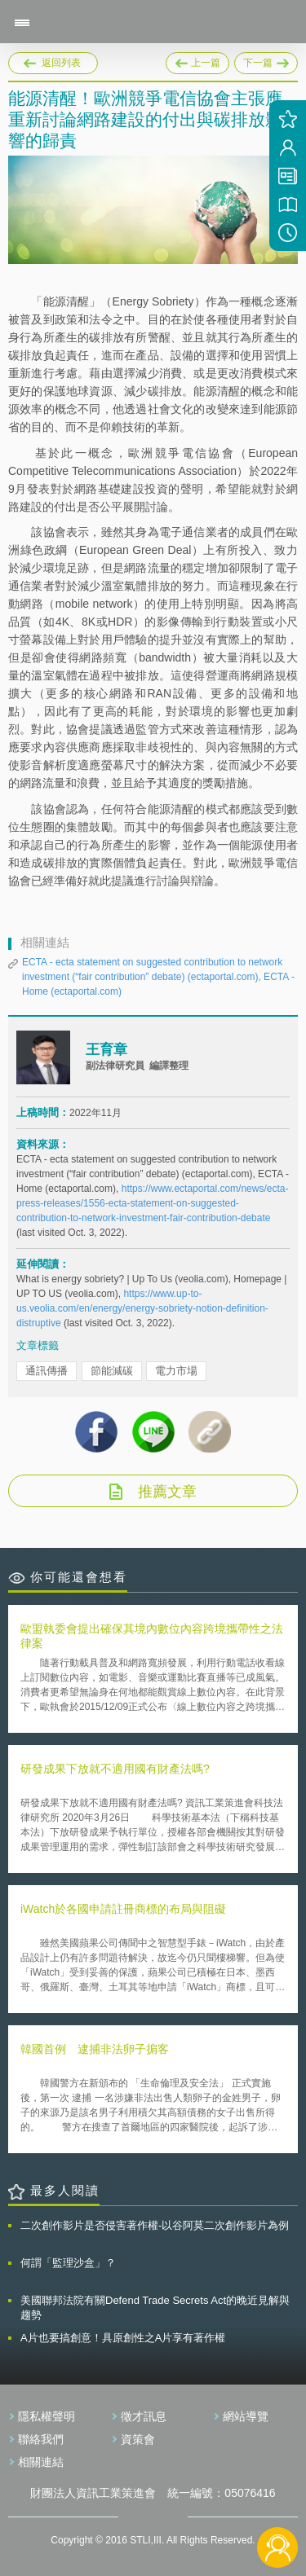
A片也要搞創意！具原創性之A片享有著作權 (122, 2338)
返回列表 (61, 62)
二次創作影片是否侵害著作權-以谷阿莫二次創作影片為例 (154, 2225)
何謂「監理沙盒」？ (68, 2263)
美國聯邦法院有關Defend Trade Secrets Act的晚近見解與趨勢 (155, 2307)
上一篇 (197, 60)
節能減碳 (112, 1371)
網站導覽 (245, 2416)
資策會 (138, 2439)
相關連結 (41, 2461)
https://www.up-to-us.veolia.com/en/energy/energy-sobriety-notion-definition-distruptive (142, 1308)
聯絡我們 (41, 2439)
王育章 (106, 1049)
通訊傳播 (46, 1371)
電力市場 (176, 1371)
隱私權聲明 (46, 2416)
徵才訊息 (143, 2416)
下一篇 (266, 60)
